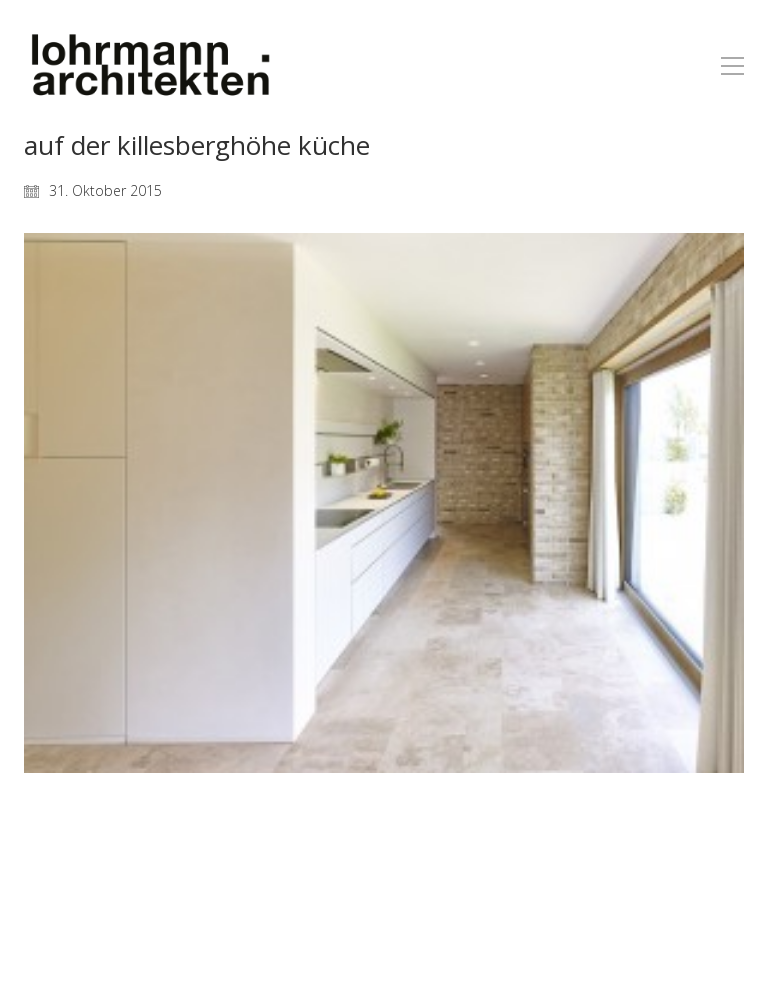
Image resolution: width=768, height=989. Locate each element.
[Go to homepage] (149, 65)
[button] (732, 66)
